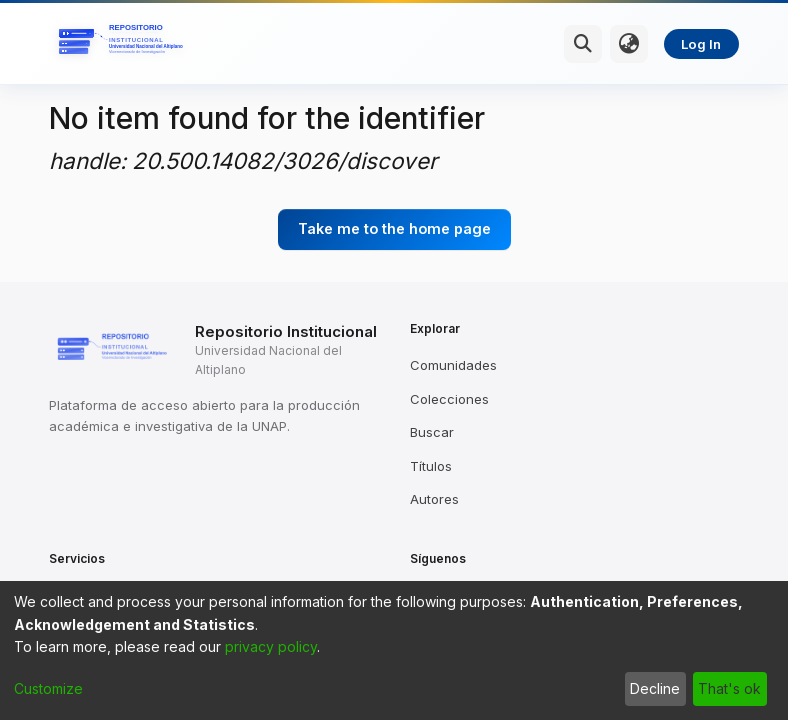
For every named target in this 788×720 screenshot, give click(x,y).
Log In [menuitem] (701, 44)
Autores (434, 499)
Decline (655, 688)
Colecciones (449, 399)
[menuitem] (629, 44)
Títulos (431, 466)
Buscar (432, 432)
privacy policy (271, 646)
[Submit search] (583, 44)
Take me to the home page (394, 228)
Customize (48, 688)
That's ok (729, 688)
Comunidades (453, 365)
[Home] (124, 44)
